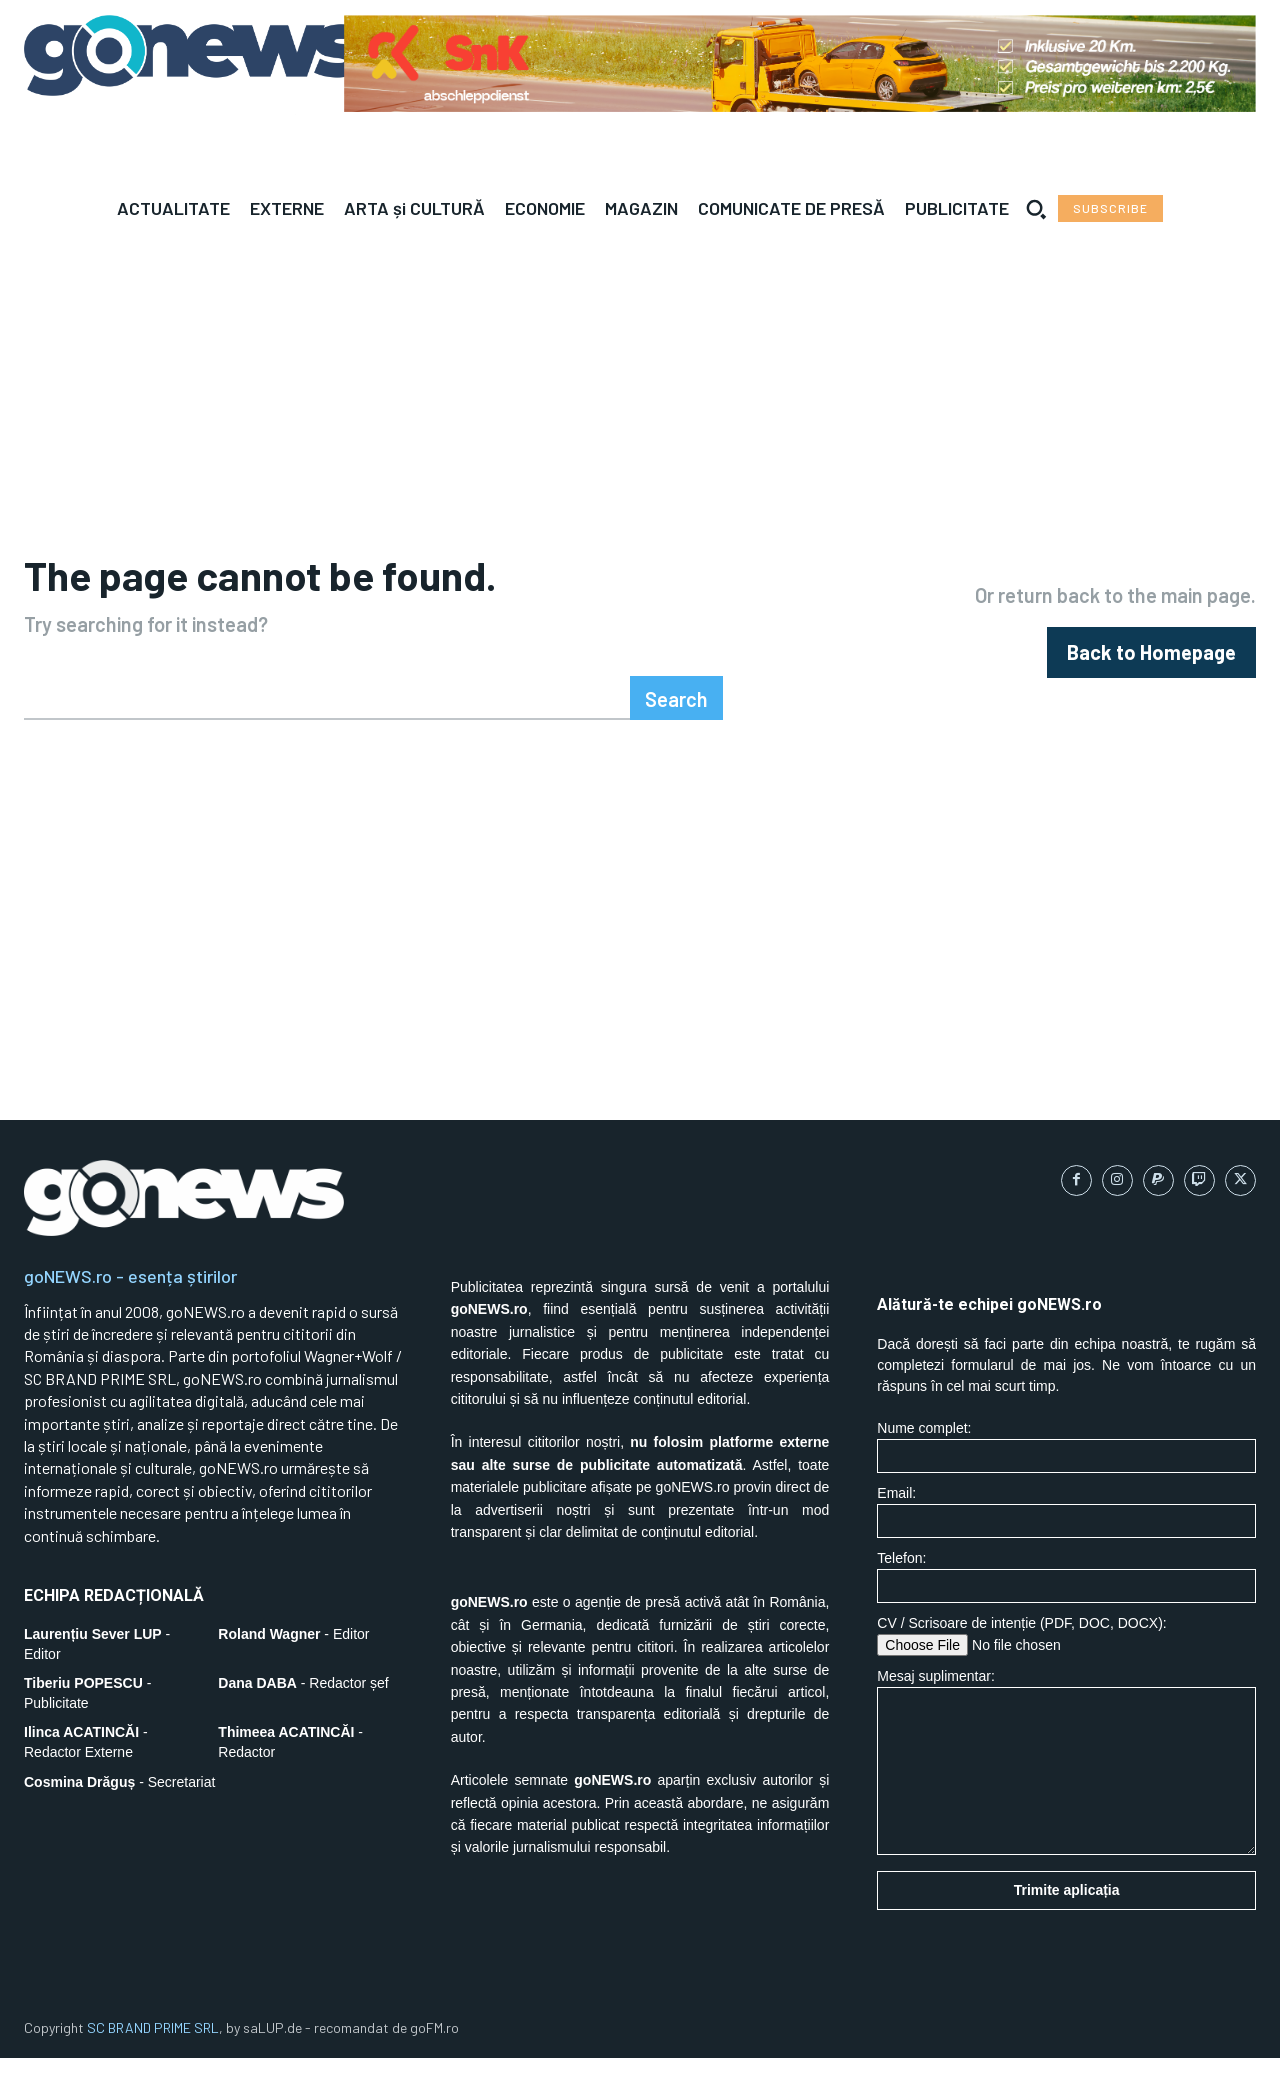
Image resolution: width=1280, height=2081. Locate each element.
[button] (1036, 209)
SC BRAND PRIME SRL (153, 2051)
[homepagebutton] (1151, 664)
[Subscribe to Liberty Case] (1110, 208)
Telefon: (1066, 1600)
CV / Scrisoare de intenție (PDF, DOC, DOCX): (1066, 1659)
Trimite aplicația (1067, 1914)
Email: (1066, 1535)
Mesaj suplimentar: (1066, 1785)
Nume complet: (1066, 1470)
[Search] (676, 722)
